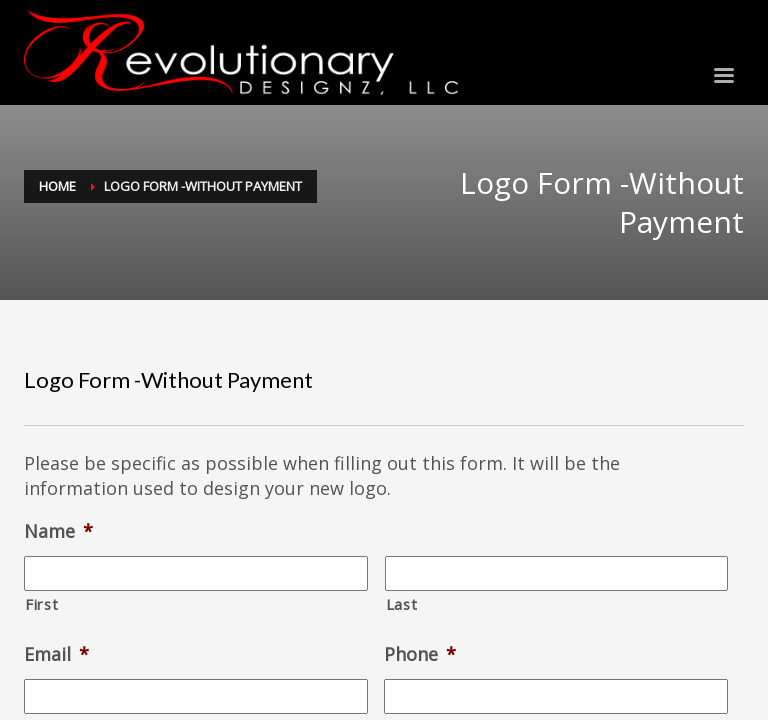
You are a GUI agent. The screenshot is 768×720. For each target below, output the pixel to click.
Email (56, 654)
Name (58, 531)
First (41, 604)
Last (402, 604)
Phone (420, 654)
